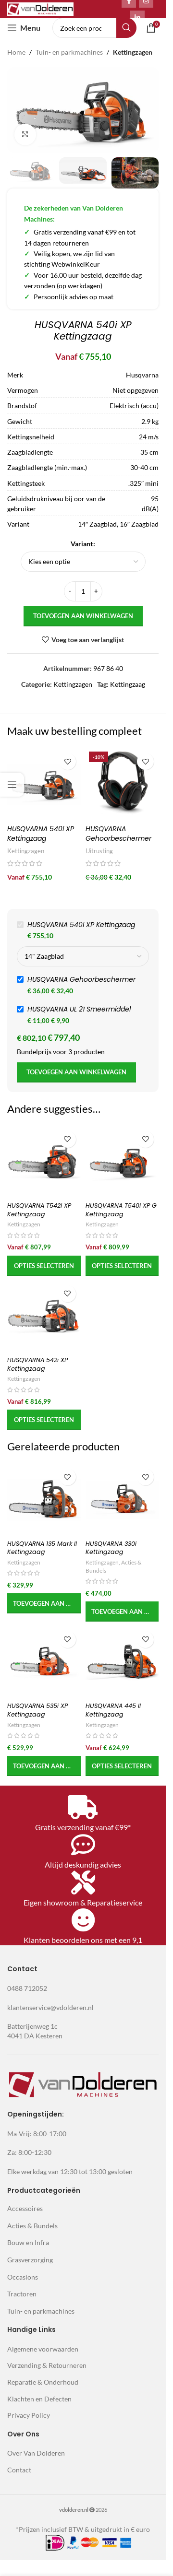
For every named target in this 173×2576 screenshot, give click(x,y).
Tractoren (22, 2294)
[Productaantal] (83, 591)
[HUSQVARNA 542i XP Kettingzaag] (44, 1317)
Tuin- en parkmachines (69, 52)
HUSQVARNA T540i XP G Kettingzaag (121, 1209)
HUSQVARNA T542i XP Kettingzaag (39, 1209)
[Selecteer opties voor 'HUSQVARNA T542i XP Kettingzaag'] (44, 1266)
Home (16, 52)
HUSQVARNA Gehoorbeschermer (118, 833)
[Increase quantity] (96, 591)
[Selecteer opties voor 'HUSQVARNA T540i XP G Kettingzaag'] (122, 1266)
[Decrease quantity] (70, 591)
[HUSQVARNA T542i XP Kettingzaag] (44, 1162)
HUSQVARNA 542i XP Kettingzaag (37, 1364)
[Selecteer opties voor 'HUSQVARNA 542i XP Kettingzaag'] (44, 1420)
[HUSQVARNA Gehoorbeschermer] (122, 784)
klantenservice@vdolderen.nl (50, 2007)
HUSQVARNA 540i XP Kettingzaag (40, 833)
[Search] (94, 28)
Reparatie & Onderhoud (42, 2382)
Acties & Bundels (32, 2226)
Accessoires (25, 2208)
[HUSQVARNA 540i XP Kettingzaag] (44, 784)
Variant (82, 544)
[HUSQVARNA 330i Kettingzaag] (122, 1500)
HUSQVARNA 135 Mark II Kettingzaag (42, 1548)
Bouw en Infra (28, 2242)
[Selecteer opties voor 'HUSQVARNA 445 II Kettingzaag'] (122, 1766)
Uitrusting (99, 851)
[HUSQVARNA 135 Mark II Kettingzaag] (44, 1500)
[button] (44, 1603)
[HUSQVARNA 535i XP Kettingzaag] (44, 1662)
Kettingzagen (132, 52)
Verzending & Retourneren (46, 2365)
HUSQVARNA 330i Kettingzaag (111, 1548)
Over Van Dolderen (36, 2453)
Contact (19, 2470)
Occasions (22, 2276)
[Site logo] (40, 8)
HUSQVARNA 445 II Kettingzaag (113, 1710)
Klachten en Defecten (39, 2399)
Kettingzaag (127, 684)
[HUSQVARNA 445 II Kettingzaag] (122, 1662)
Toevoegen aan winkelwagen (83, 616)
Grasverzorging (30, 2260)
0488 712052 (27, 1988)
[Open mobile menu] (23, 27)
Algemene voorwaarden (42, 2349)
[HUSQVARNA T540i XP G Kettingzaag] (122, 1162)
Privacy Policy (28, 2415)
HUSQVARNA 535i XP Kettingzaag (37, 1710)
